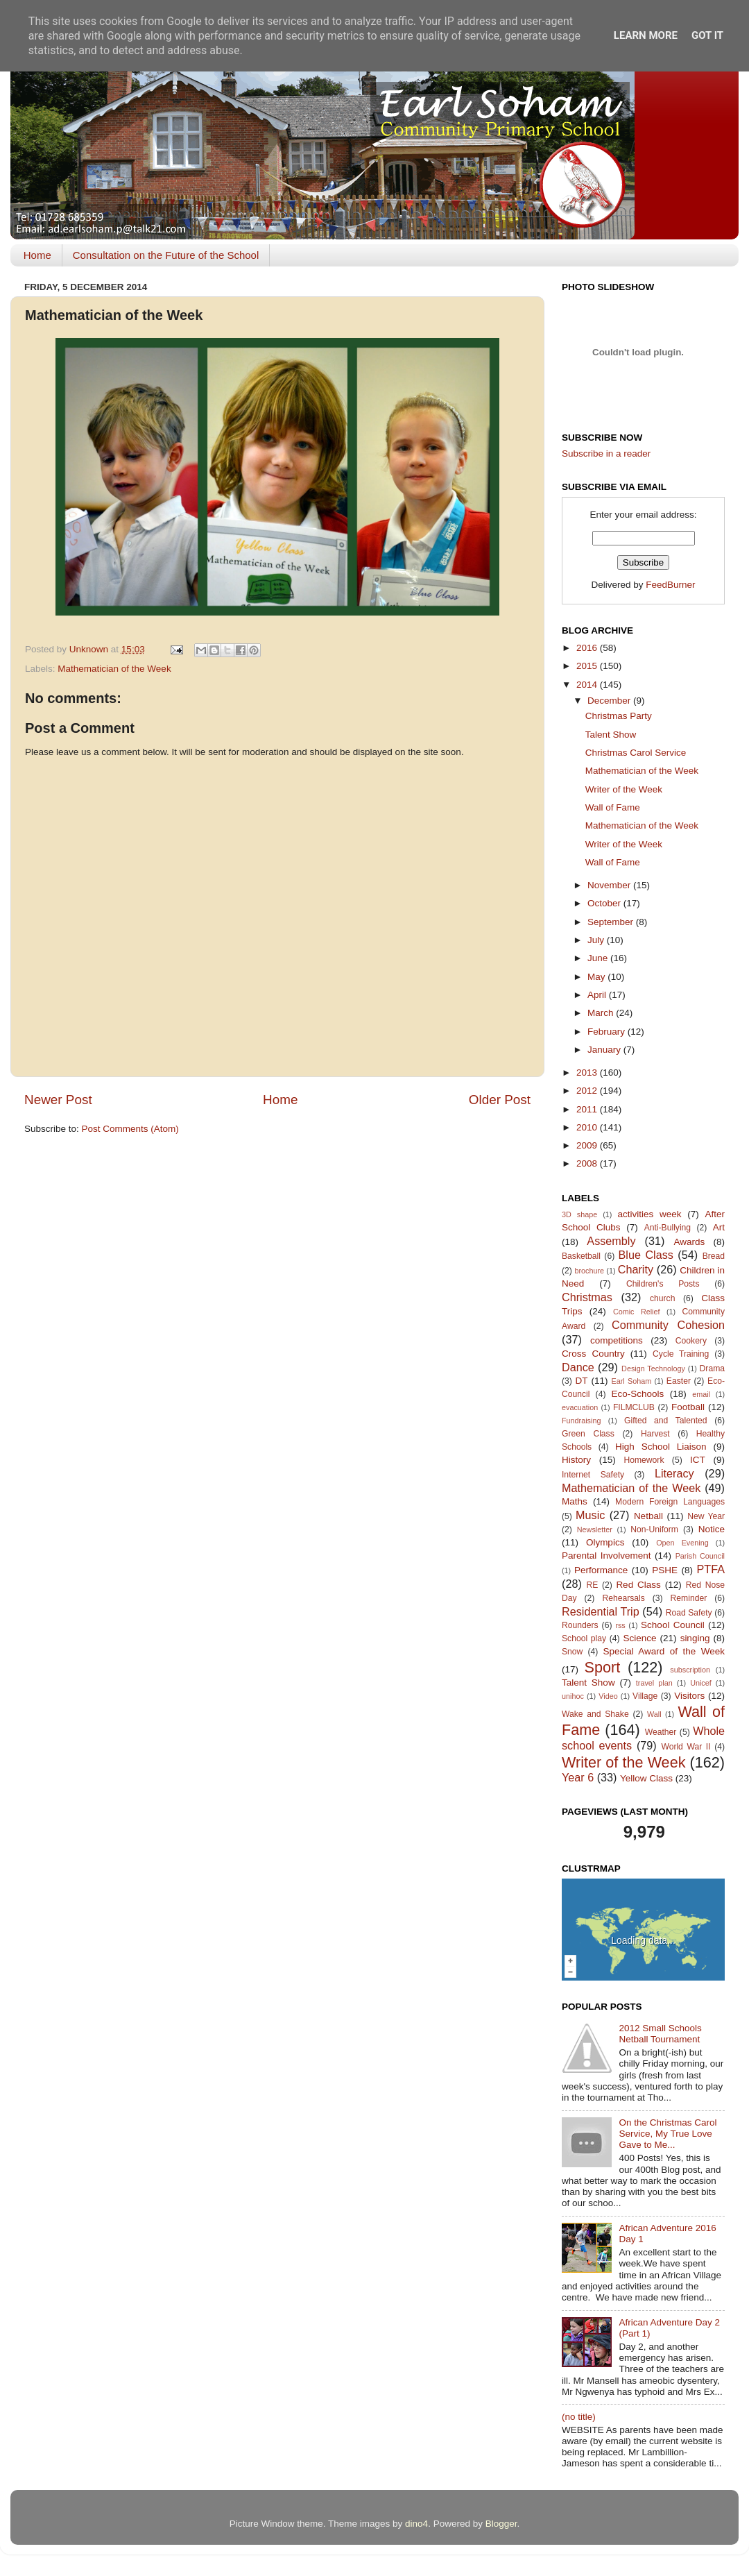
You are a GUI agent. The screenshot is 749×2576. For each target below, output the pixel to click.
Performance (601, 1570)
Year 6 (578, 1777)
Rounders (580, 1625)
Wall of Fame (612, 807)
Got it (707, 35)
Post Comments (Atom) (130, 1129)
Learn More (646, 35)
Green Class (588, 1434)
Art (719, 1227)
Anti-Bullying (667, 1227)
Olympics (605, 1542)
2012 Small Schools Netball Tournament (660, 2033)
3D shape (579, 1214)
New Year (706, 1516)
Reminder (689, 1598)
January (605, 1049)
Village (644, 1696)
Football (688, 1407)
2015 (588, 666)
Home (37, 255)
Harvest (655, 1434)
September (611, 922)
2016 (588, 648)
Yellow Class (646, 1778)
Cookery (691, 1341)
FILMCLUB (634, 1407)
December (610, 700)
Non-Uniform (654, 1529)
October (605, 903)
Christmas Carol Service (636, 752)
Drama (712, 1368)
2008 (588, 1163)
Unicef (701, 1683)
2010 (588, 1127)
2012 (588, 1090)
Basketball (581, 1256)
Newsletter (594, 1529)
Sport (603, 1667)
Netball (648, 1516)
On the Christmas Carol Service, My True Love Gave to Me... (667, 2133)
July (597, 940)
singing (695, 1638)
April (598, 995)
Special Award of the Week (664, 1651)
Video (608, 1696)
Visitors (689, 1695)
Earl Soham (631, 1381)
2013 (588, 1072)
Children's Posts (663, 1284)
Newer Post (58, 1099)
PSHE (665, 1570)
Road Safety (689, 1613)
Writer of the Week (623, 789)
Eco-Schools (638, 1394)
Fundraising (581, 1420)
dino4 (416, 2523)
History (576, 1460)
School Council (673, 1625)
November (610, 885)
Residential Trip (600, 1611)
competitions (616, 1340)
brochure (589, 1270)
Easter (678, 1381)
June (598, 958)
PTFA (711, 1569)
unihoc (573, 1696)
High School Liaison (661, 1446)
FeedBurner (670, 584)
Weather (661, 1732)
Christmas (587, 1297)
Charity (635, 1269)
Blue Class (646, 1254)
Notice (711, 1529)
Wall (654, 1714)
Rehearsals (623, 1598)
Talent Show (611, 734)
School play (584, 1638)
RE (593, 1585)
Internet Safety (593, 1475)
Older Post (500, 1099)
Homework (643, 1460)
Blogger (501, 2523)
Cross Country (593, 1353)
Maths (574, 1501)
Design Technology (653, 1368)
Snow (572, 1651)
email (701, 1394)
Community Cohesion (668, 1325)
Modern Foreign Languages (670, 1502)
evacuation (580, 1407)
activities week (649, 1214)
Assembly (611, 1241)
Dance (578, 1367)
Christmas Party (618, 716)
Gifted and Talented (665, 1420)
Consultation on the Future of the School (166, 255)
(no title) (579, 2417)
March (601, 1013)
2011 (588, 1109)
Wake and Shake (595, 1714)
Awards (689, 1242)
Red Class (638, 1584)
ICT (697, 1460)
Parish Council (700, 1556)
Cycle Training (681, 1354)
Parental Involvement (606, 1555)
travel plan (654, 1683)
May (597, 977)
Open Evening (682, 1543)
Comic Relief (636, 1311)
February (607, 1031)
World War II (685, 1747)
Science (639, 1638)
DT (581, 1380)
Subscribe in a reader (606, 453)
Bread (714, 1256)
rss (620, 1625)
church (662, 1298)
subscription (690, 1670)
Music (590, 1515)
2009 (588, 1145)
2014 (588, 684)
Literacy (674, 1473)
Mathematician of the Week (114, 668)
